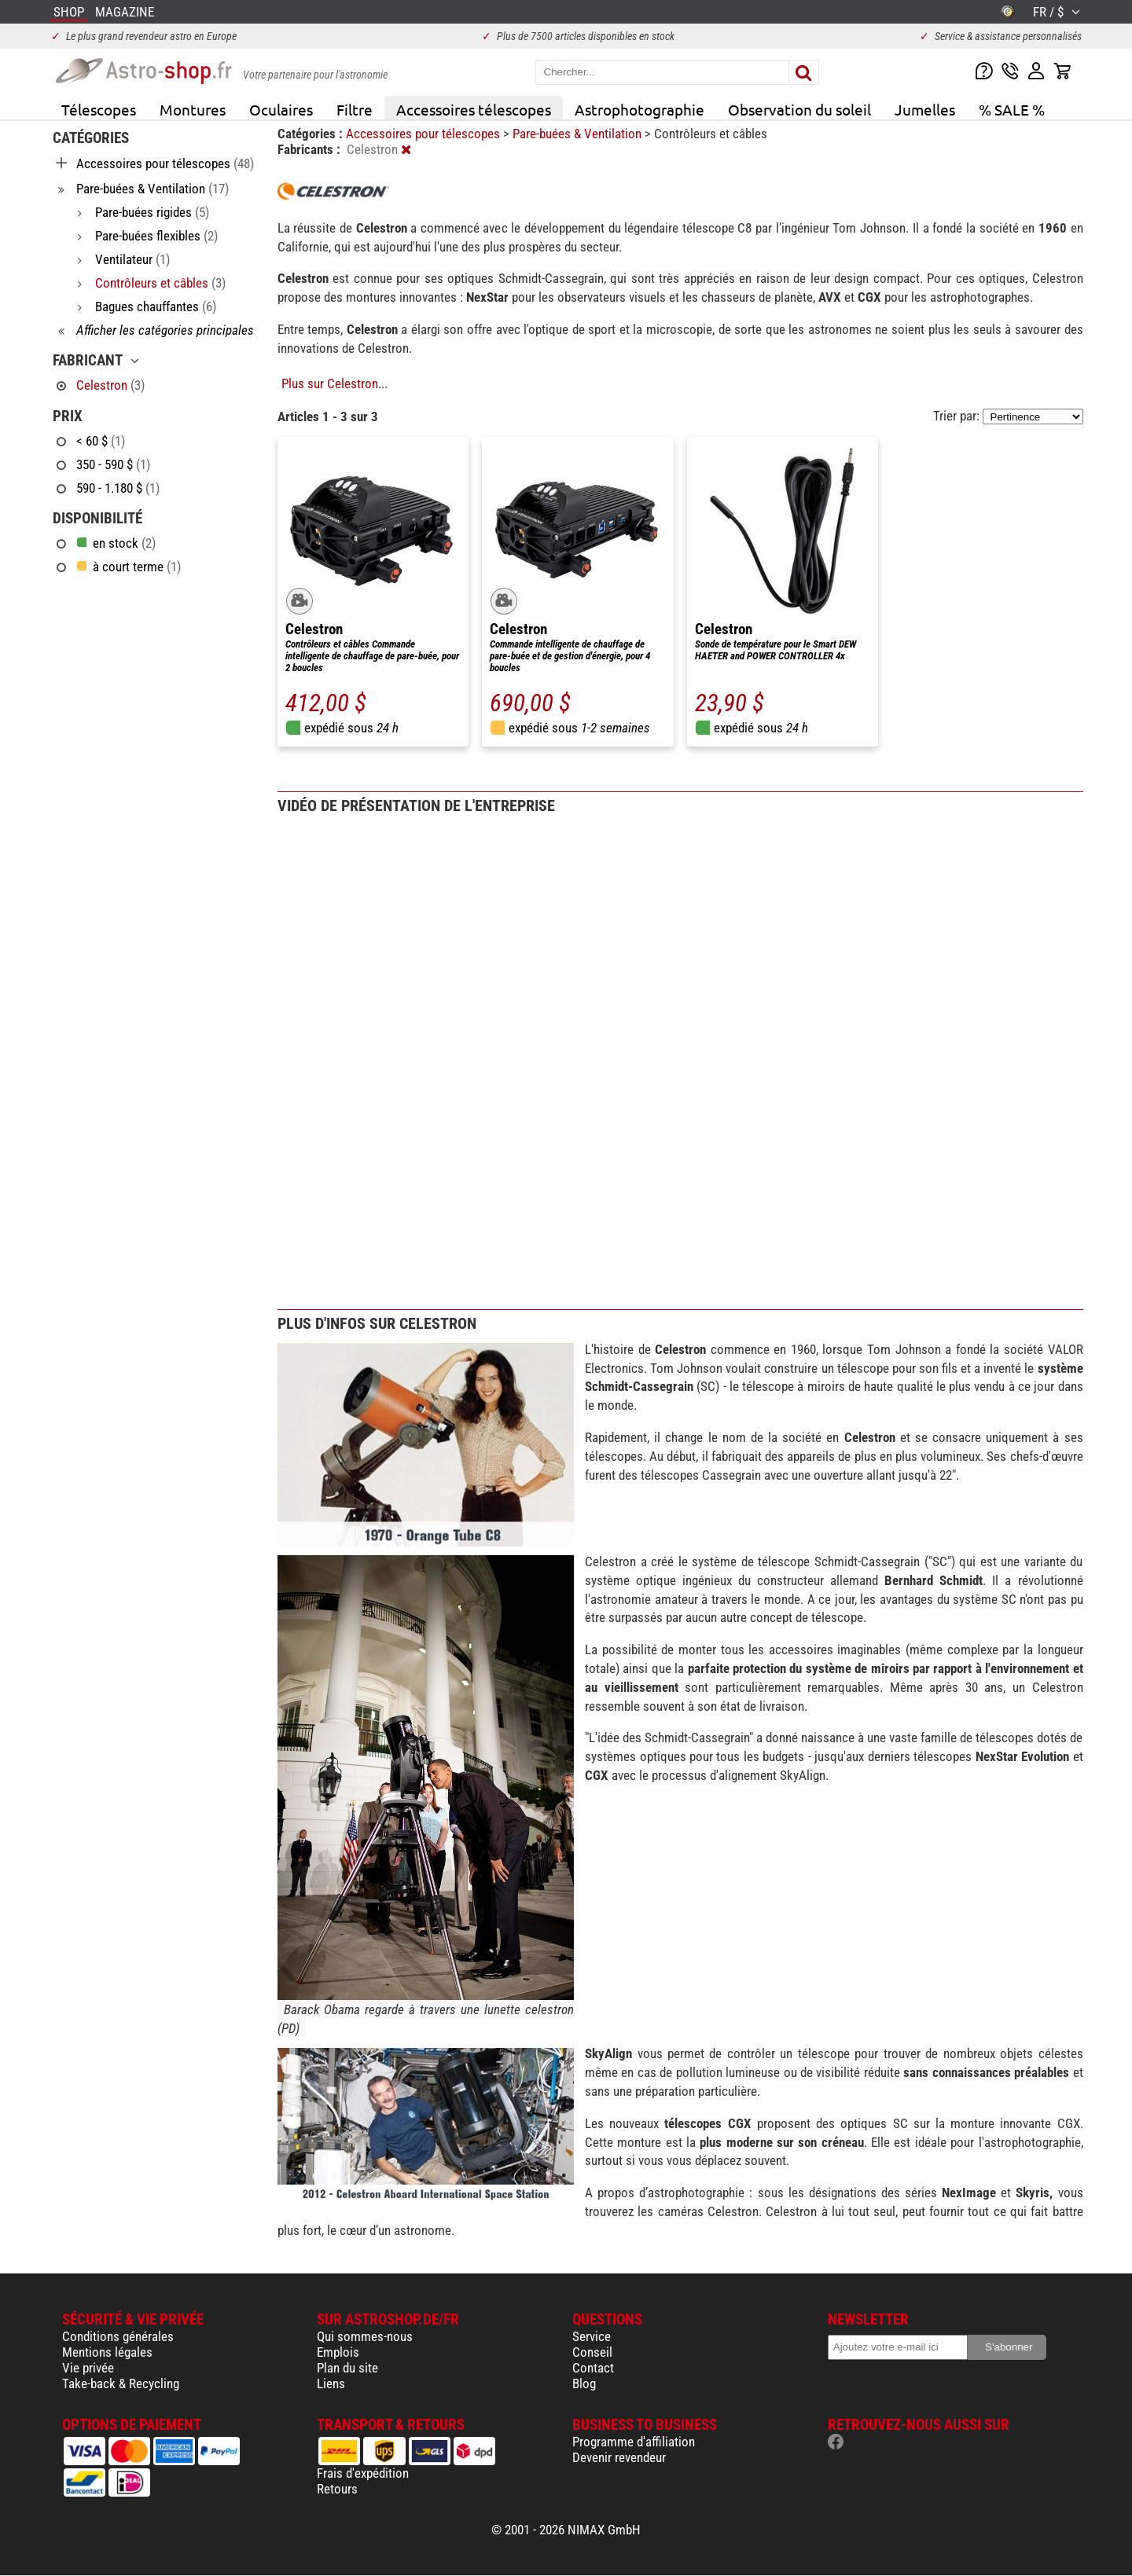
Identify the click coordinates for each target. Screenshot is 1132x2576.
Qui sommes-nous (365, 2336)
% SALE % (1012, 109)
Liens (331, 2383)
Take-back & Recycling (120, 2383)
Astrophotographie (639, 109)
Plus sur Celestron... (334, 383)
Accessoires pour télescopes (424, 133)
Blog (584, 2383)
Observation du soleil (799, 109)
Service (591, 2336)
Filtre (354, 109)
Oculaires (281, 109)
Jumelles (925, 109)
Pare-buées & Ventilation (579, 133)
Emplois (338, 2352)
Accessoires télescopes (473, 109)
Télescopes (98, 109)
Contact (593, 2368)
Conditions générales (118, 2336)
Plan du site (347, 2368)
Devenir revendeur (619, 2457)
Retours (337, 2489)
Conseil (592, 2352)
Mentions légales (107, 2352)
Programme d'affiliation (633, 2441)
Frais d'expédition (363, 2473)
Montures (193, 109)
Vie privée (88, 2368)
